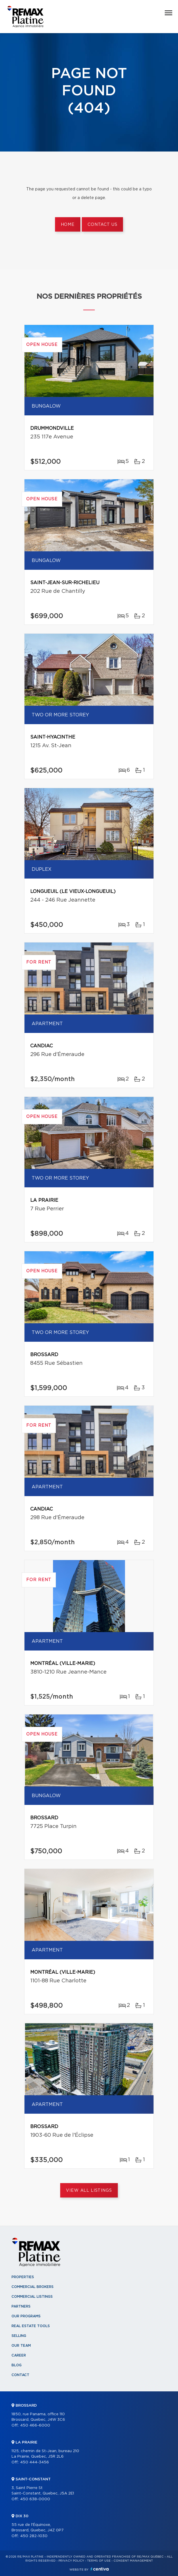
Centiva (99, 2569)
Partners (21, 2306)
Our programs (26, 2316)
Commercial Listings (32, 2296)
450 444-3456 (34, 2462)
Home (68, 225)
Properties (23, 2277)
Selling (19, 2335)
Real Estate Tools (31, 2326)
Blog (17, 2365)
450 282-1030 (34, 2536)
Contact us (102, 225)
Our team (21, 2345)
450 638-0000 (35, 2499)
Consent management (133, 2560)
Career (19, 2355)
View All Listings (89, 2191)
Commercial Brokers (33, 2287)
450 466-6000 (35, 2425)
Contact (20, 2375)
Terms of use (99, 2560)
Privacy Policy (71, 2560)
